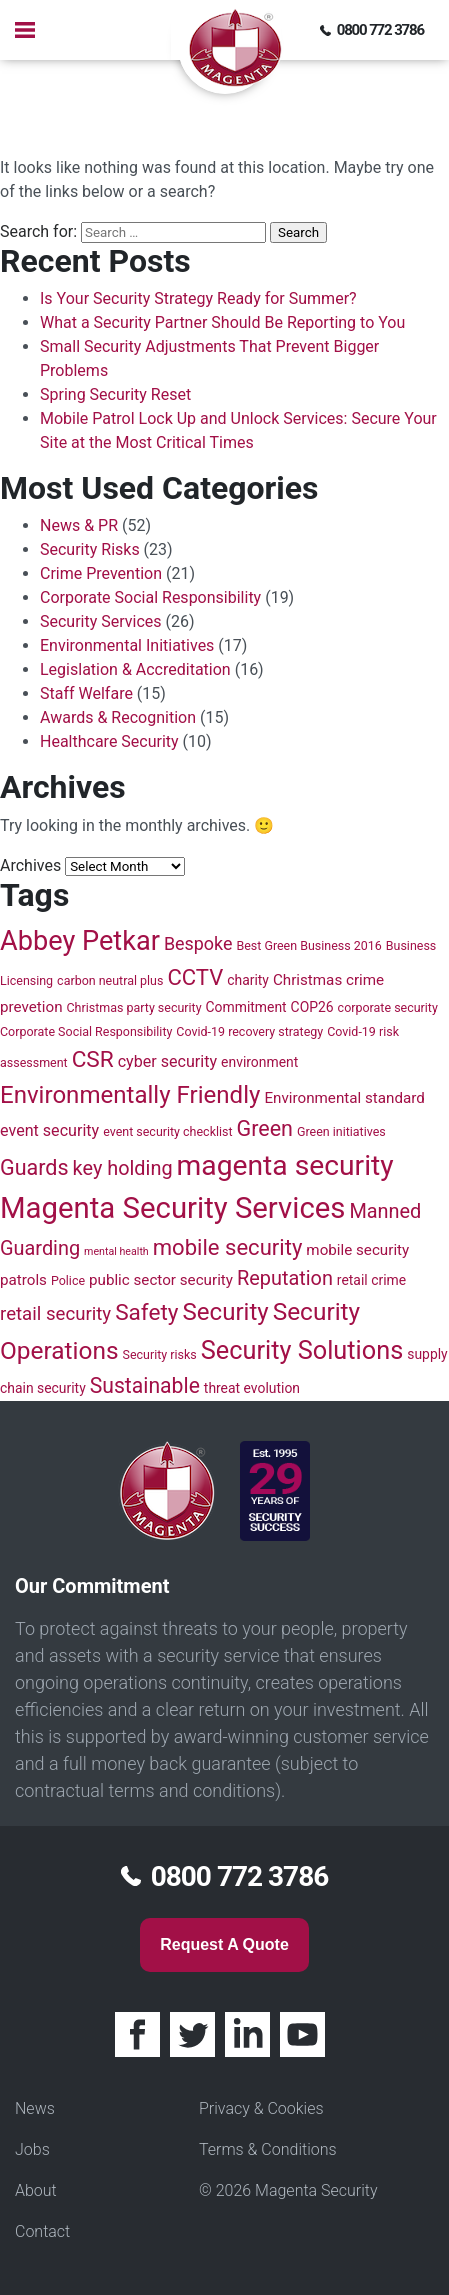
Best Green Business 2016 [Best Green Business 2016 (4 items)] (308, 945)
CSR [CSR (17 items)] (93, 1059)
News (35, 2108)
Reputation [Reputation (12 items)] (285, 1278)
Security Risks (90, 549)
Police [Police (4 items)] (68, 1280)
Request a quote (224, 1944)
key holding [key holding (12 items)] (123, 1168)
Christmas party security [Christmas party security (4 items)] (133, 1007)
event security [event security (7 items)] (49, 1130)
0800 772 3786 (380, 30)
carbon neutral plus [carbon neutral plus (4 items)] (110, 980)
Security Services (101, 621)
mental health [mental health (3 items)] (116, 1251)
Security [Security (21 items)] (226, 1312)
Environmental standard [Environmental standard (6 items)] (344, 1098)
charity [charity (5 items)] (248, 980)
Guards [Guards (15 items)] (34, 1167)
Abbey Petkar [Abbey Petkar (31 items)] (80, 941)
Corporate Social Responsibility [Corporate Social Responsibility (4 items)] (86, 1031)
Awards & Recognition (118, 717)
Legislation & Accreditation (135, 669)
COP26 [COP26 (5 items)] (312, 1007)
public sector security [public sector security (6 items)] (161, 1280)
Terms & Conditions (268, 2149)
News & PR (79, 525)
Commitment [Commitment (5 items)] (246, 1007)
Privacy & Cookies (261, 2108)
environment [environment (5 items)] (259, 1062)
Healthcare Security (109, 741)
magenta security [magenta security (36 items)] (285, 1165)
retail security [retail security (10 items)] (55, 1314)
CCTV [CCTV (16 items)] (195, 977)
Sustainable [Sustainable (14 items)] (145, 1385)
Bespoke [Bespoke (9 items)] (198, 943)
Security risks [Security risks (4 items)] (160, 1354)
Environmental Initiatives (127, 645)
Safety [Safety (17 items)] (146, 1312)
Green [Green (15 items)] (265, 1128)
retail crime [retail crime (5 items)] (371, 1280)
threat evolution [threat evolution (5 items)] (252, 1388)
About (36, 2190)
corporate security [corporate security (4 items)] (388, 1007)
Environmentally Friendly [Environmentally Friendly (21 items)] (130, 1095)
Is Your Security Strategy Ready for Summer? (198, 298)
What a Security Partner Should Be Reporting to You (222, 322)
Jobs (32, 2149)
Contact (42, 2231)
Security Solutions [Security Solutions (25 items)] (302, 1350)
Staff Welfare (86, 693)
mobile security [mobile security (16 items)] (228, 1247)
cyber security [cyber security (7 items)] (167, 1061)
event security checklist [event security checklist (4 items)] (167, 1131)
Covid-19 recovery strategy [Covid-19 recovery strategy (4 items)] (249, 1031)
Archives (30, 865)
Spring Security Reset (115, 394)
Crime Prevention (101, 573)
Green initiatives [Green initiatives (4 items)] (341, 1131)
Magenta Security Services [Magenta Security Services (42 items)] (172, 1208)
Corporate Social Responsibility (150, 597)
